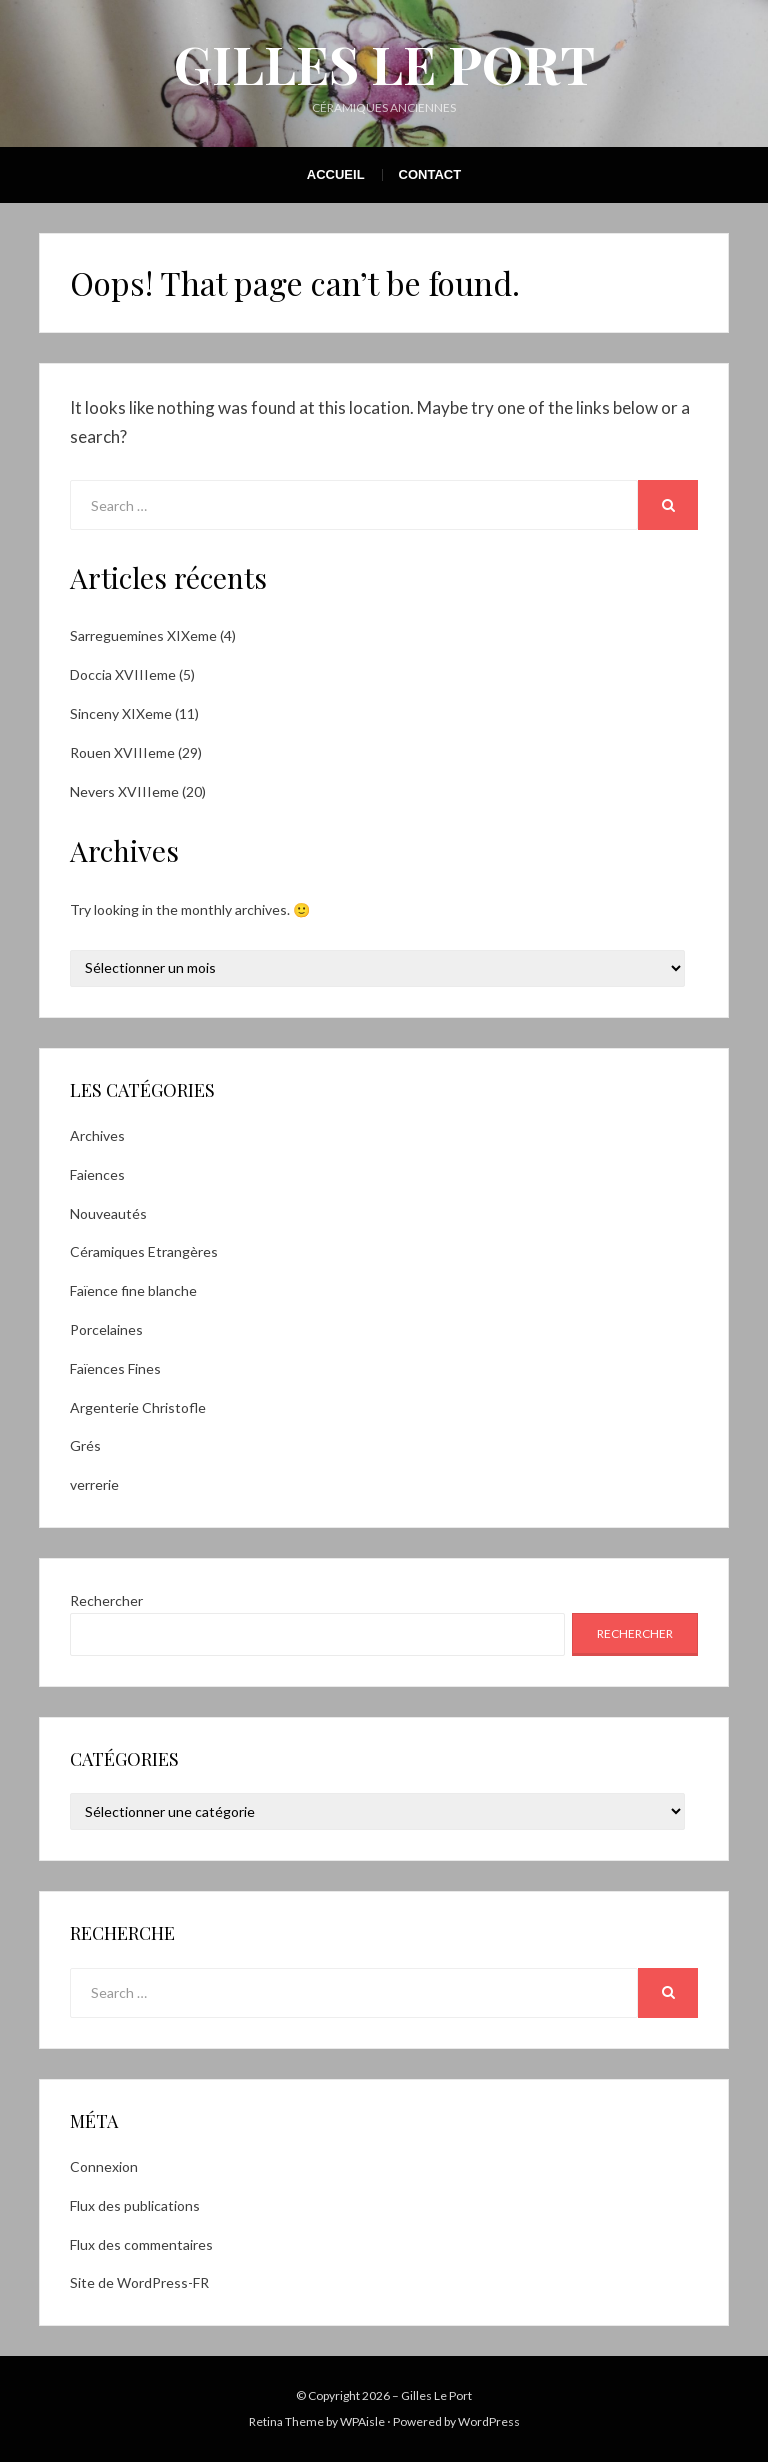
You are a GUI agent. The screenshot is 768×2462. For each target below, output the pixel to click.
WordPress (489, 2421)
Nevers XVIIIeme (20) (138, 791)
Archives (97, 1135)
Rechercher (106, 1600)
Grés (85, 1445)
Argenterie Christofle (138, 1407)
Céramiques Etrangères (144, 1251)
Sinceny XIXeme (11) (134, 713)
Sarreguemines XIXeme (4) (153, 635)
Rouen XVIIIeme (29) (136, 752)
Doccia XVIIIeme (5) (132, 674)
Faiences (97, 1174)
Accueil (336, 174)
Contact (430, 174)
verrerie (94, 1484)
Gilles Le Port (384, 63)
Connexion (104, 2166)
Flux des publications (135, 2205)
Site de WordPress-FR (139, 2282)
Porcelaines (106, 1329)
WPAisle (362, 2421)
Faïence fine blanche (133, 1290)
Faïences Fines (115, 1368)
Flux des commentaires (141, 2244)
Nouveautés (108, 1213)
